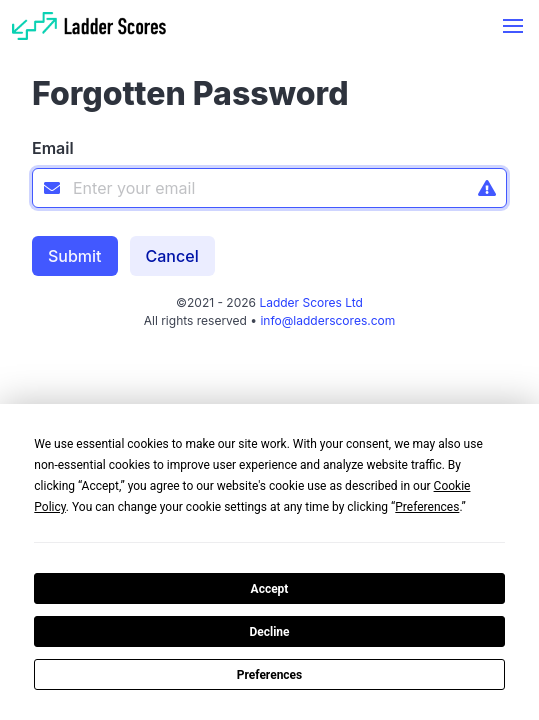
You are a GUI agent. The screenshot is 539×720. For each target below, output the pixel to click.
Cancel (172, 256)
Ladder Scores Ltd (309, 302)
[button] (513, 26)
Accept (270, 589)
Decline (269, 632)
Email (53, 148)
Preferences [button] (427, 507)
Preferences (270, 675)
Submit (75, 256)
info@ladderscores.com (327, 320)
